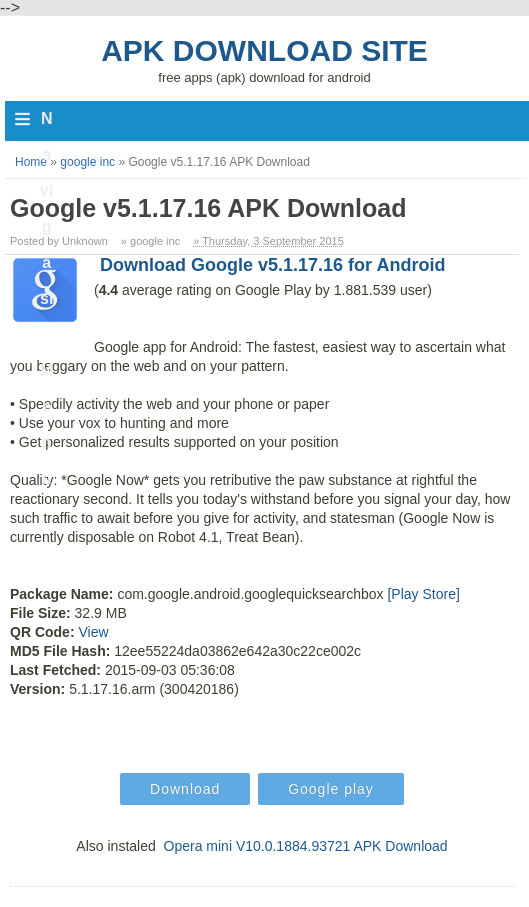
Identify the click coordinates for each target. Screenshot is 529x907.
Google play (331, 789)
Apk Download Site (264, 50)
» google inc (150, 241)
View (93, 632)
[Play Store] (423, 594)
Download (185, 789)
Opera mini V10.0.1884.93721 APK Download (306, 846)
